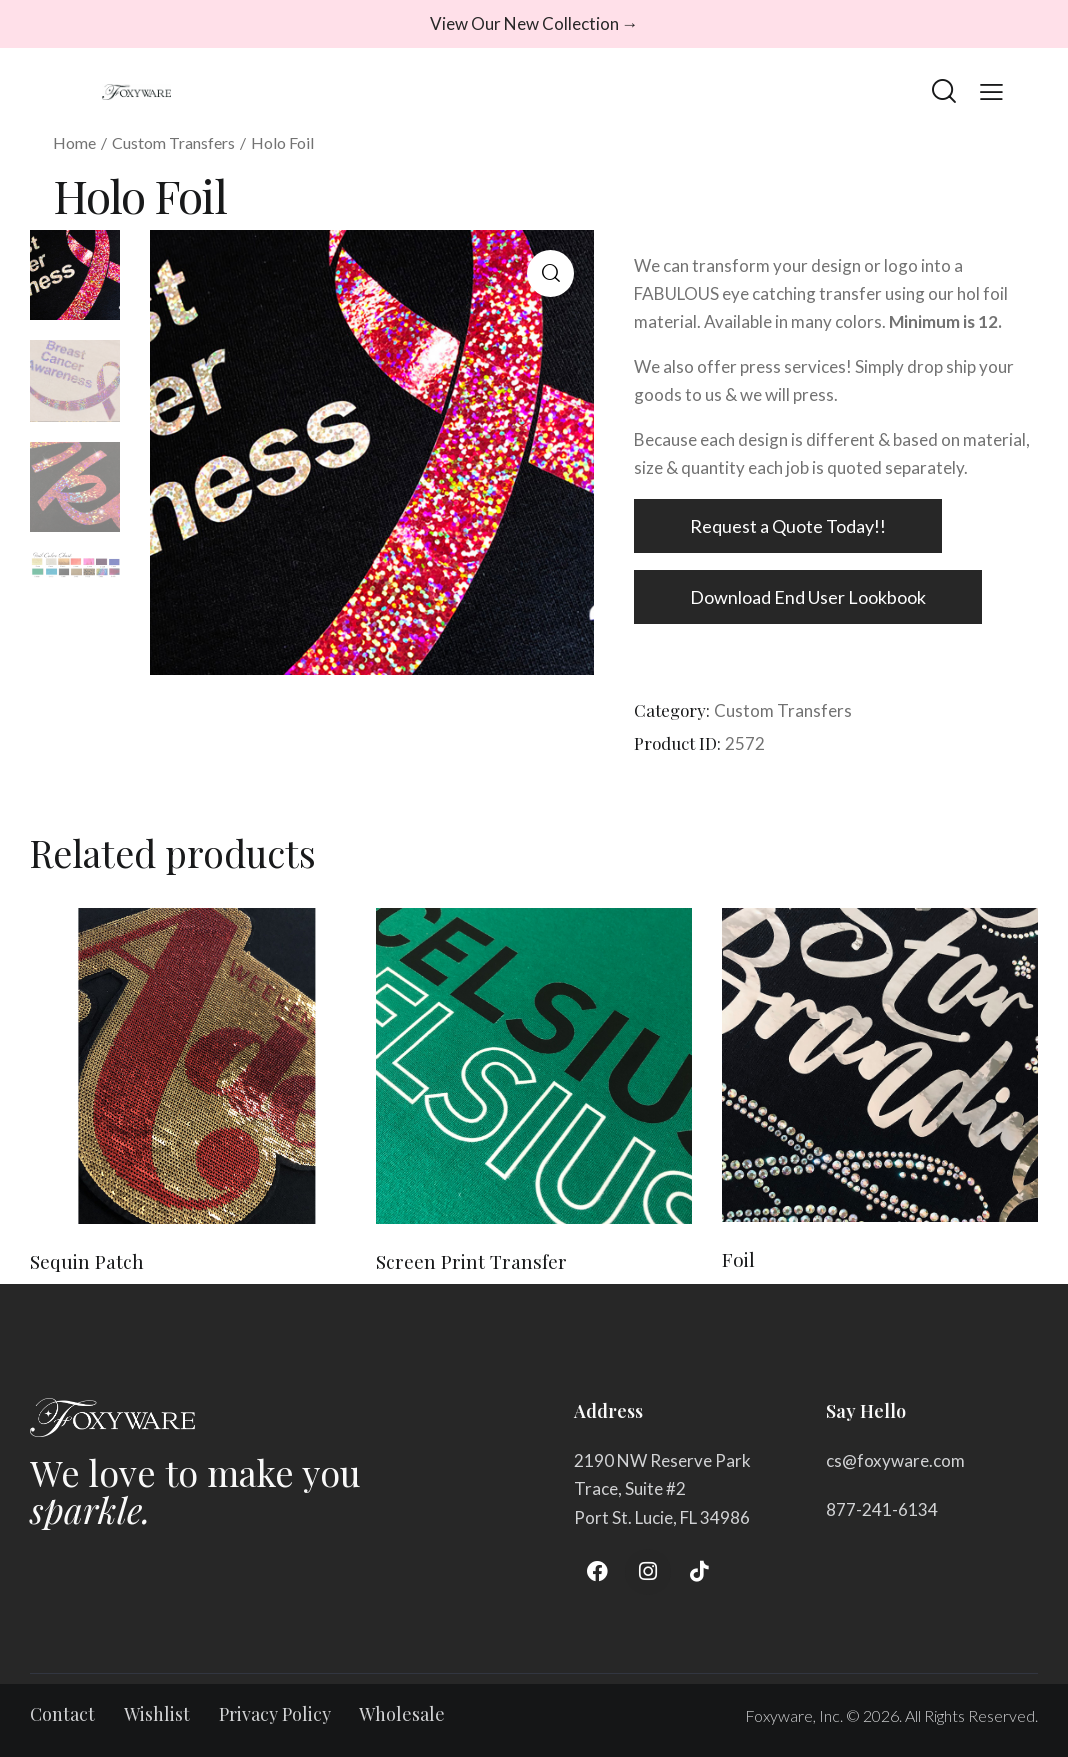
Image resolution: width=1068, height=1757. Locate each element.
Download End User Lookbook (808, 597)
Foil (738, 1259)
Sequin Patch (87, 1261)
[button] (550, 273)
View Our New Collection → (534, 23)
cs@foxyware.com (895, 1460)
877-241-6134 (882, 1509)
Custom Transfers (173, 142)
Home (74, 142)
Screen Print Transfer (471, 1261)
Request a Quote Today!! (788, 526)
